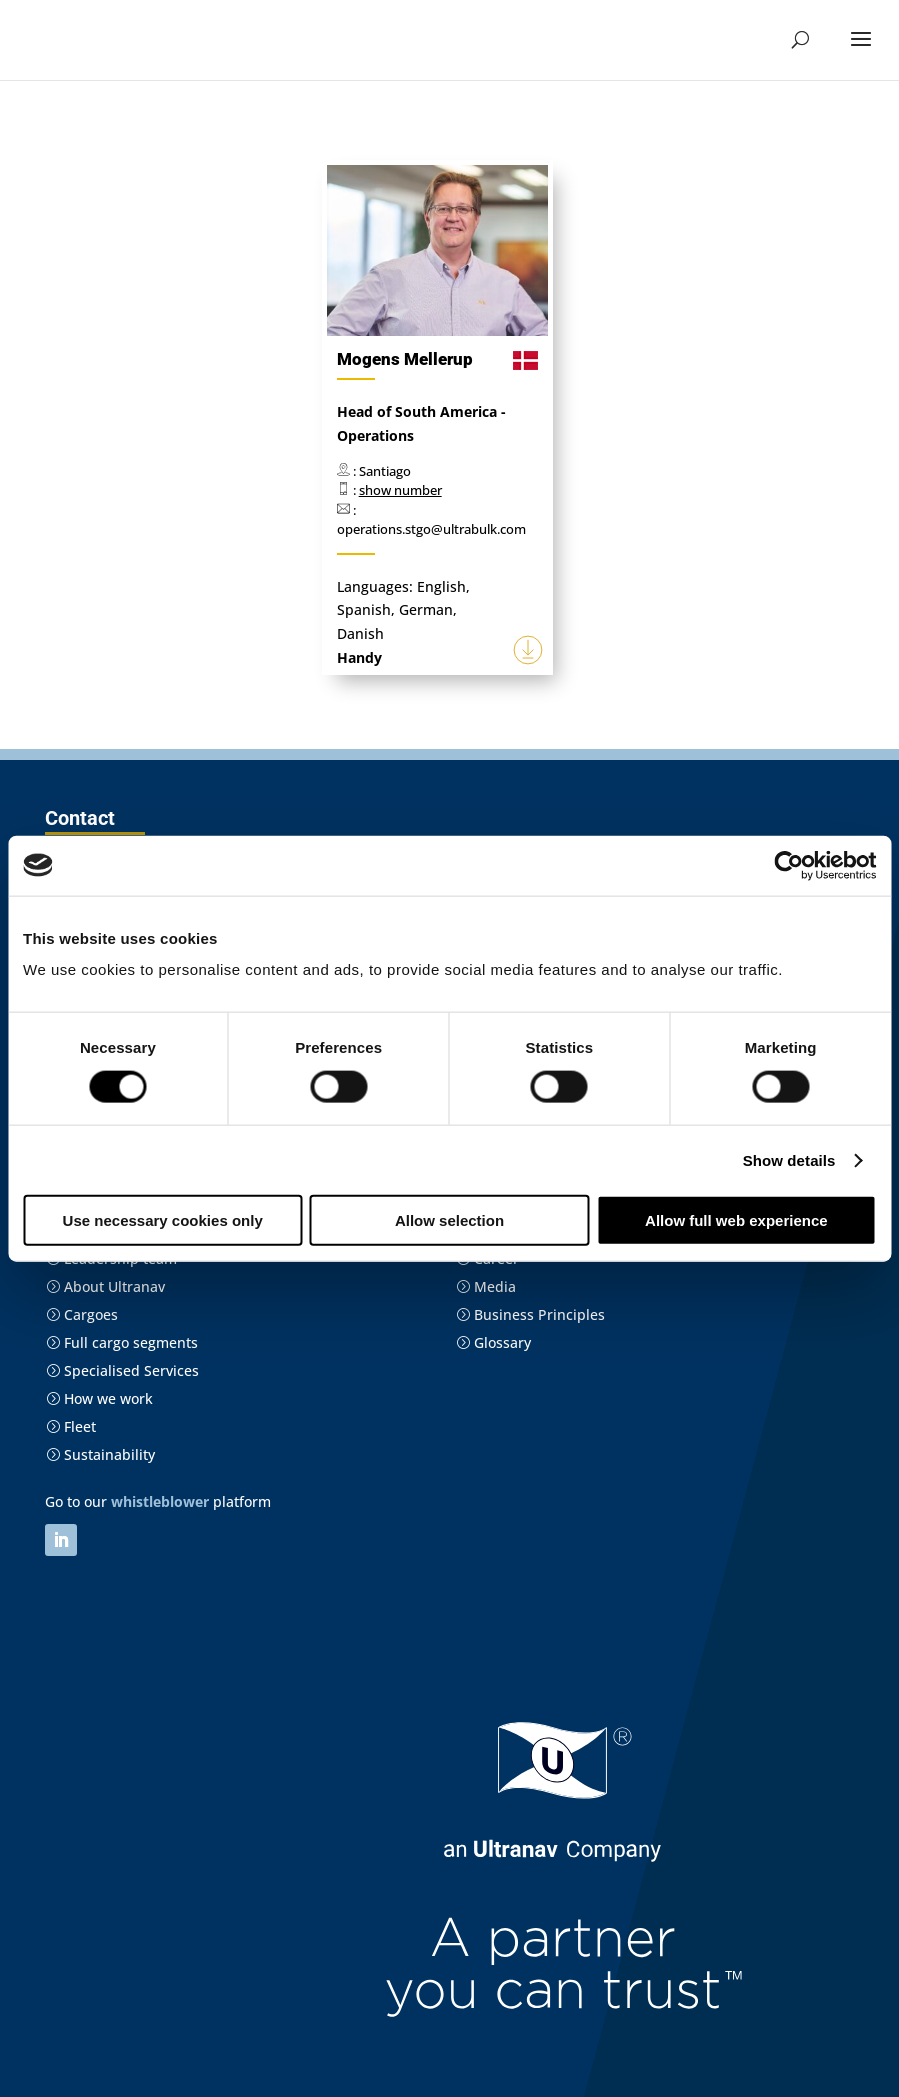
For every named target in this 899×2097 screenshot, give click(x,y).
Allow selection (449, 1220)
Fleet (71, 1426)
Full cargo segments (122, 1342)
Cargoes (82, 1314)
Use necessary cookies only (163, 1220)
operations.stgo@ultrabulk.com (431, 529)
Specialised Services (122, 1370)
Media (486, 1286)
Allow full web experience (736, 1220)
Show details (789, 1159)
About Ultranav (105, 1286)
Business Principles (530, 1314)
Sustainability (100, 1454)
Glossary (493, 1342)
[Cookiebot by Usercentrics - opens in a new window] (788, 865)
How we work (99, 1398)
